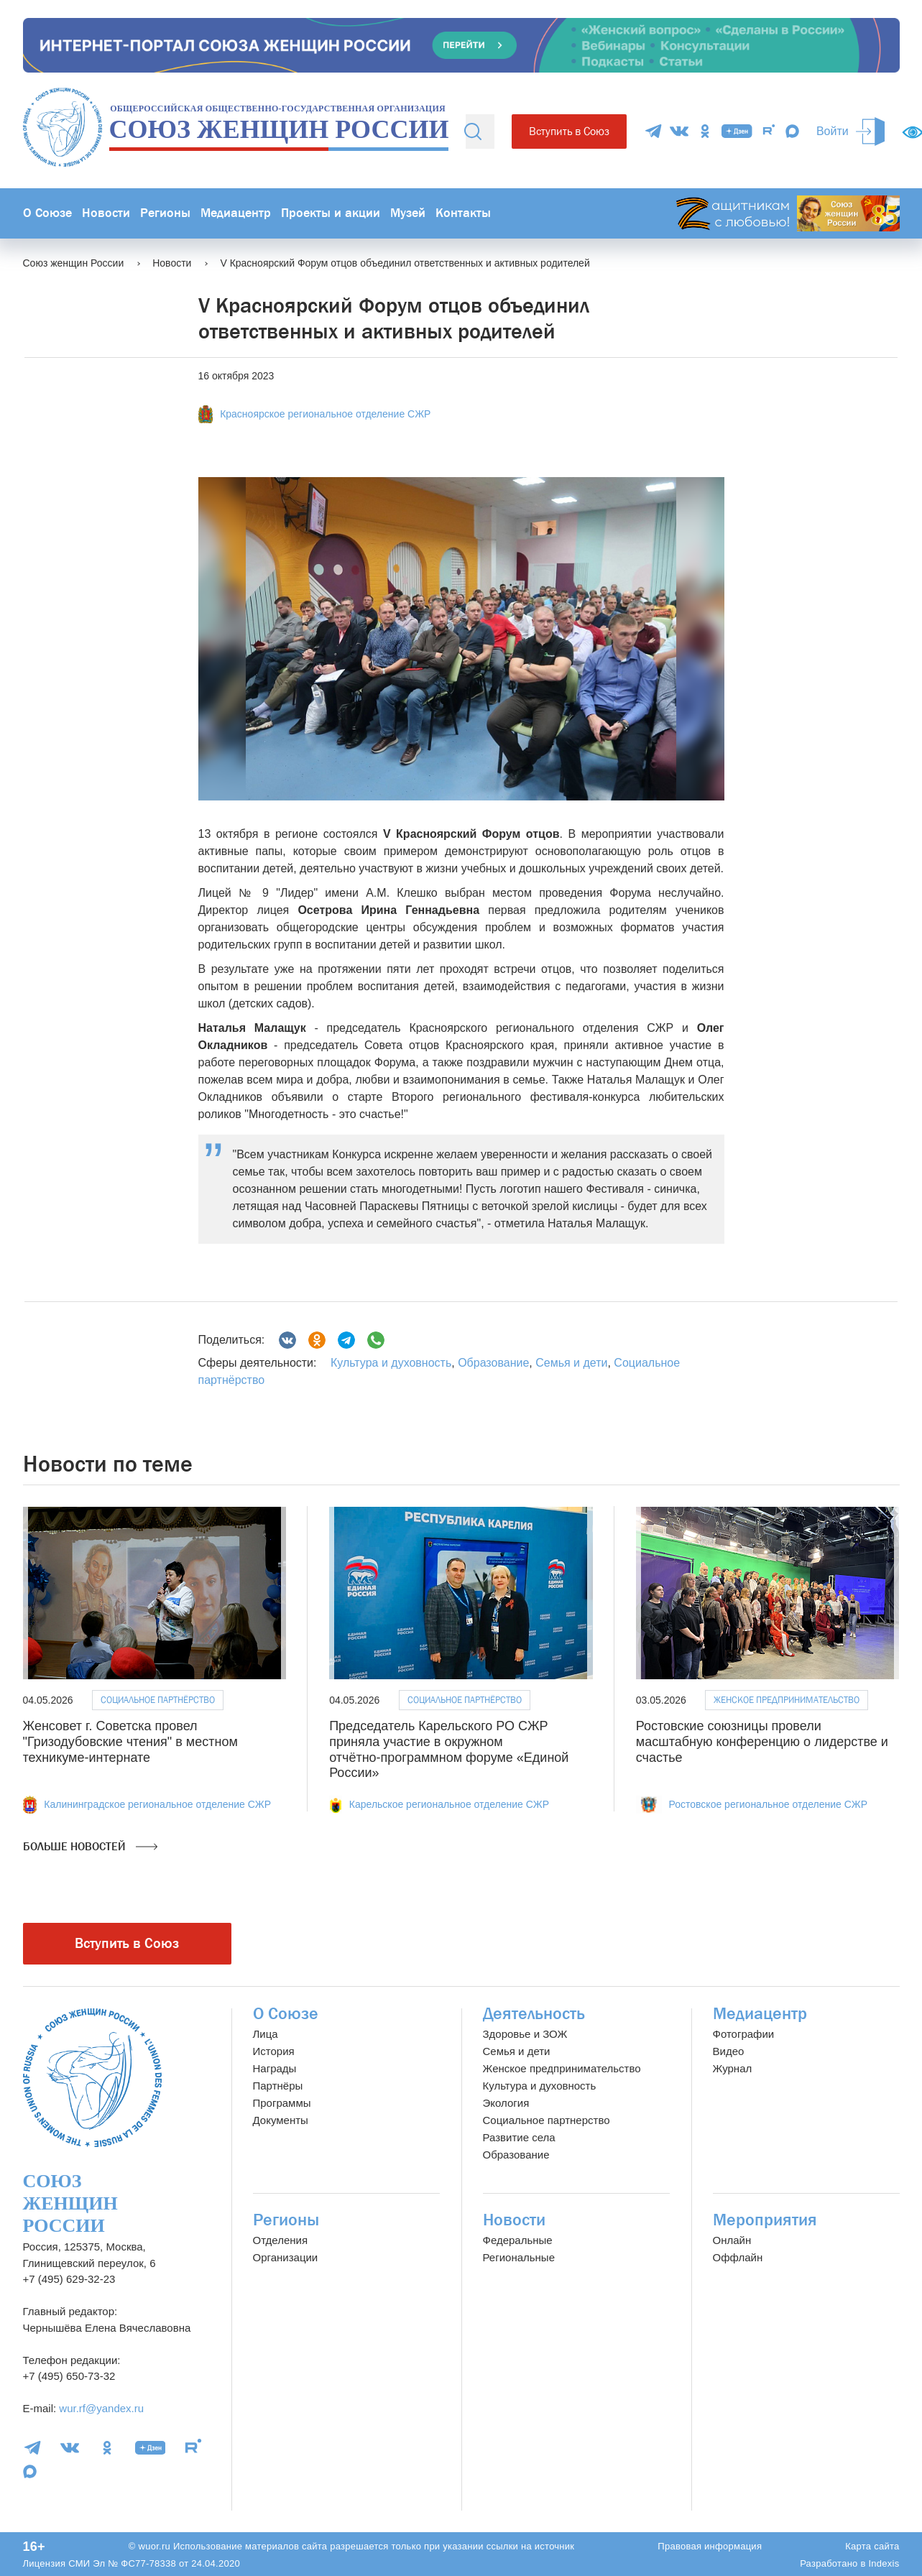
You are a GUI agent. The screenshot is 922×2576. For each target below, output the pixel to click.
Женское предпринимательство (786, 1700)
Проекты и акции (330, 213)
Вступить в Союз (569, 131)
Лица (265, 2034)
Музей (407, 213)
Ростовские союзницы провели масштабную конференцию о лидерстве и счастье (762, 1741)
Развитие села (519, 2137)
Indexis (883, 2563)
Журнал (732, 2068)
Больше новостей (90, 1847)
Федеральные (518, 2240)
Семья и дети (571, 1363)
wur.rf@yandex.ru (101, 2408)
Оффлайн (738, 2257)
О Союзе (47, 213)
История (274, 2051)
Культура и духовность (391, 1363)
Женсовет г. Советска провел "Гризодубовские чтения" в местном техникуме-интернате (130, 1741)
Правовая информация (710, 2546)
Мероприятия (765, 2220)
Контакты (463, 213)
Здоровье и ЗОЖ (525, 2034)
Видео (728, 2051)
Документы (280, 2120)
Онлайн (732, 2240)
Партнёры (278, 2085)
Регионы (165, 213)
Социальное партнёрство (158, 1700)
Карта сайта (872, 2546)
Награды (275, 2068)
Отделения (280, 2240)
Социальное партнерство (546, 2120)
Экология (506, 2103)
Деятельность (534, 2013)
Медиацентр (235, 213)
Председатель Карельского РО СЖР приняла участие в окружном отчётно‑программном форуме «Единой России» (448, 1749)
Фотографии (744, 2034)
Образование (493, 1363)
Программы (282, 2103)
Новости (106, 213)
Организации (285, 2257)
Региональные (519, 2257)
